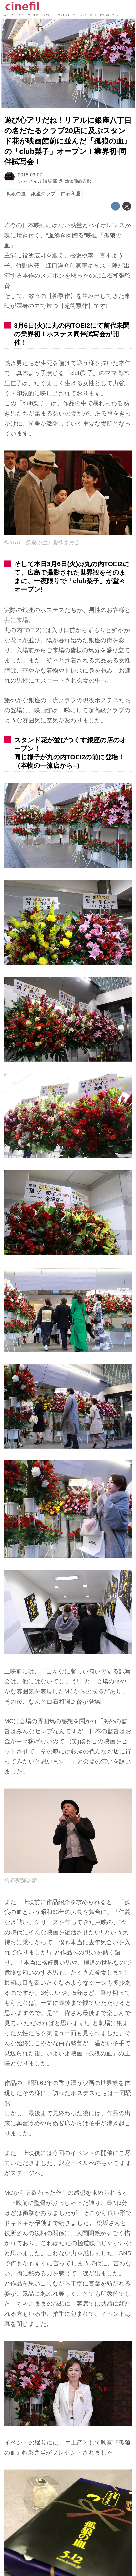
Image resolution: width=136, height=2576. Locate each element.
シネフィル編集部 (37, 181)
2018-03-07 (30, 174)
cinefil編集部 (78, 181)
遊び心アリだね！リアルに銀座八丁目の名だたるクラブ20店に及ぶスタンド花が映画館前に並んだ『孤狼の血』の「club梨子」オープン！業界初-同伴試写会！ (68, 141)
